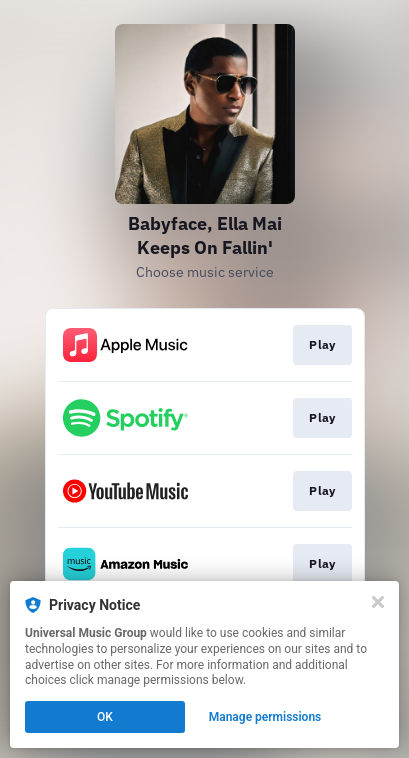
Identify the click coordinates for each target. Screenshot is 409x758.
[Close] (378, 602)
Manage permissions (265, 717)
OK (105, 717)
